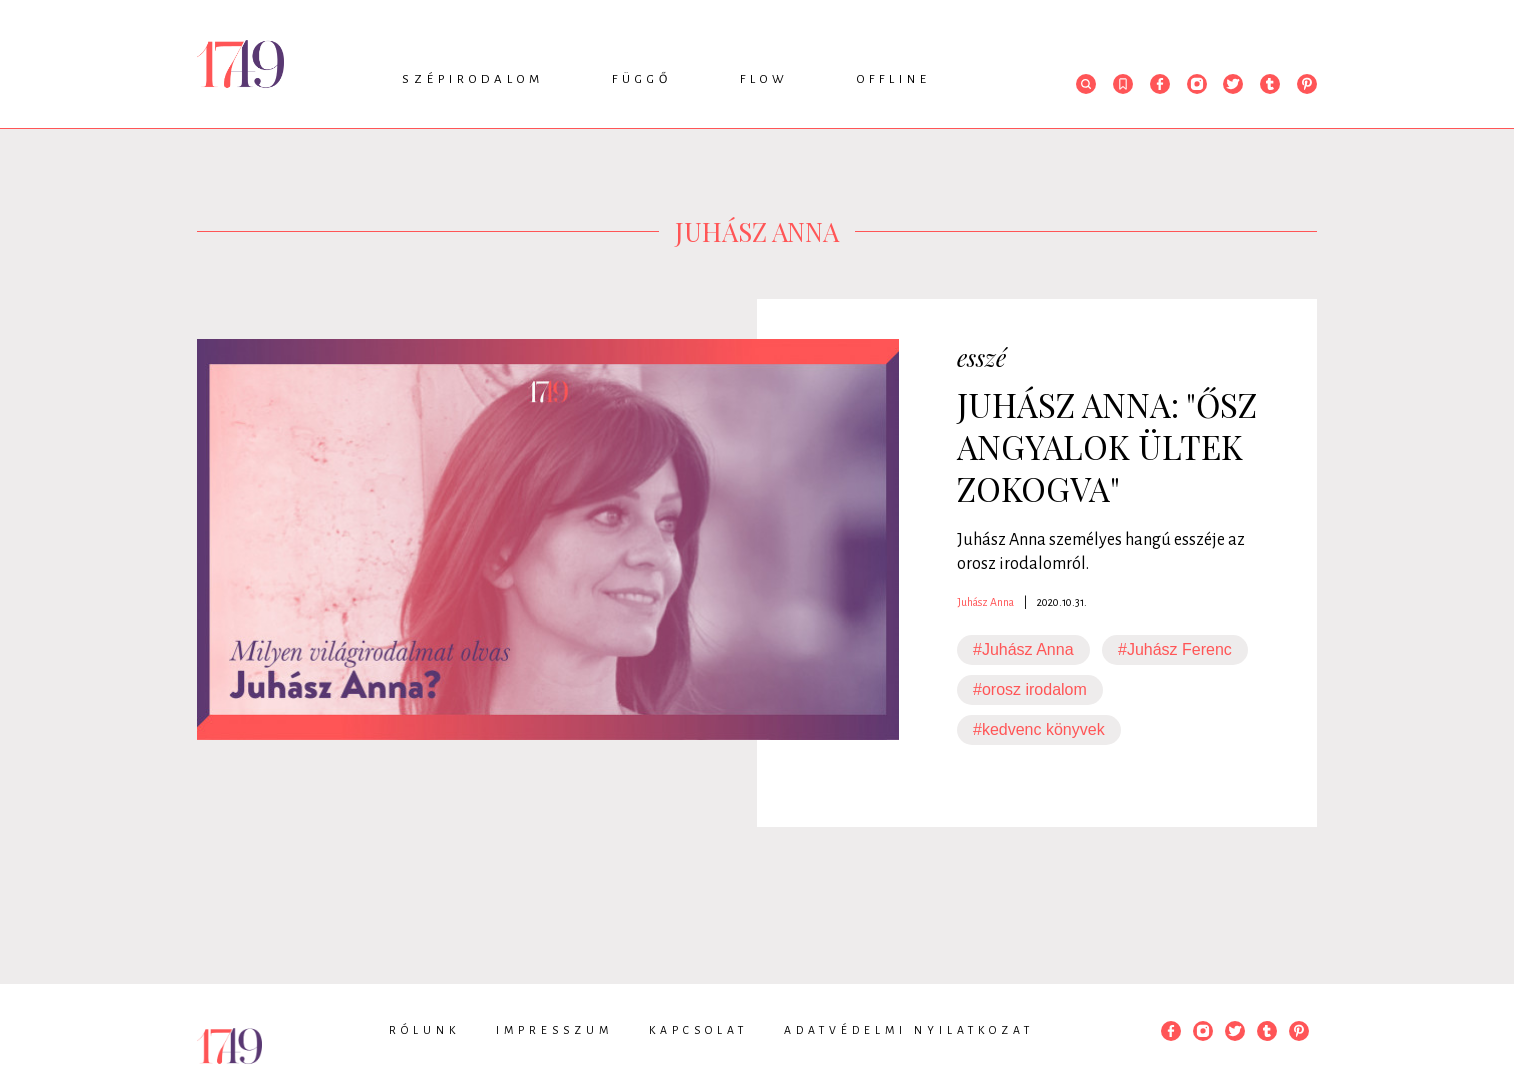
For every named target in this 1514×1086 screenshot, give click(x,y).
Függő (642, 79)
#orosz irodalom (1030, 689)
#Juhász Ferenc (1175, 649)
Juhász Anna (985, 602)
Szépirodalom (473, 79)
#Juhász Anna (1023, 649)
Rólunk (424, 1030)
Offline (894, 79)
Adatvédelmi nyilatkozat (909, 1030)
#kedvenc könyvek (1039, 729)
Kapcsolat (698, 1030)
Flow (764, 79)
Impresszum (554, 1030)
